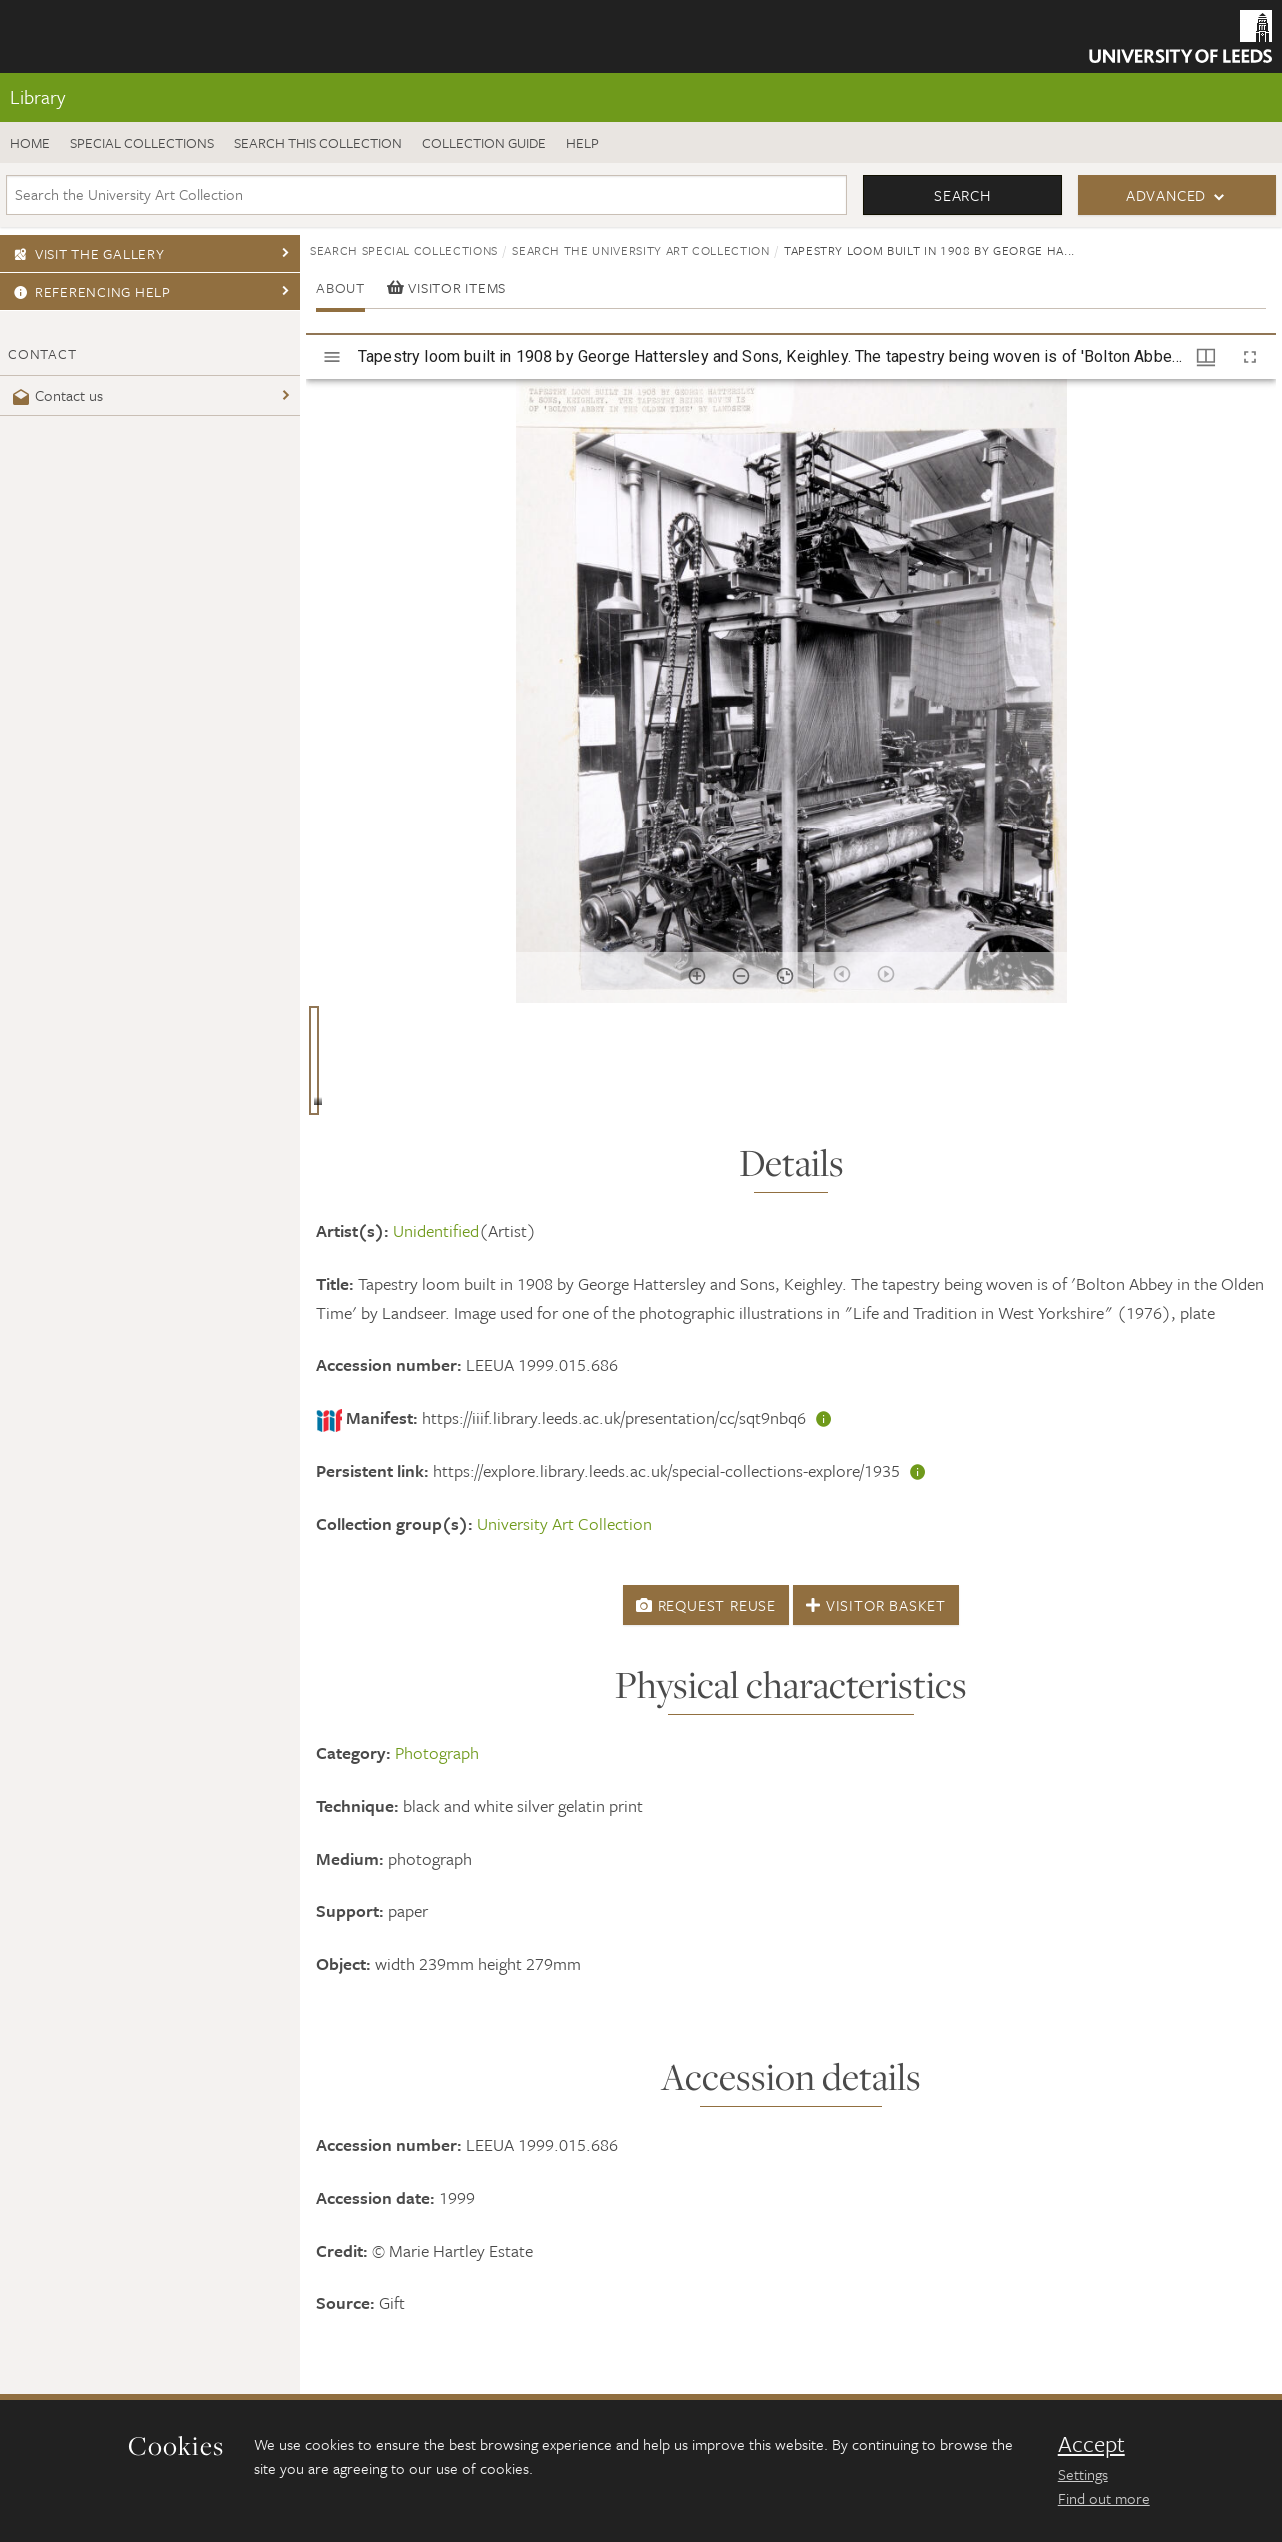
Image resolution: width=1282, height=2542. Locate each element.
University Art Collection (564, 1523)
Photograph (437, 1752)
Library (37, 96)
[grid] (791, 1068)
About (340, 287)
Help (582, 142)
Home (30, 142)
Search (962, 195)
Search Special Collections (404, 250)
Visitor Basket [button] (876, 1605)
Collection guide (484, 142)
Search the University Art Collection (640, 250)
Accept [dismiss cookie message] (1091, 2444)
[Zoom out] (741, 976)
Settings (1083, 2474)
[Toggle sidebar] (332, 357)
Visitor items (446, 287)
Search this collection (318, 142)
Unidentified (436, 1230)
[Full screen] (1250, 357)
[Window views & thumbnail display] (1206, 357)
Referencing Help (89, 291)
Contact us (55, 395)
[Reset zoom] (785, 976)
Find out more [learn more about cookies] (1104, 2498)
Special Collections (142, 142)
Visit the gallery (86, 253)
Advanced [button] (1166, 195)
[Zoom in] (697, 976)
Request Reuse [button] (706, 1605)
